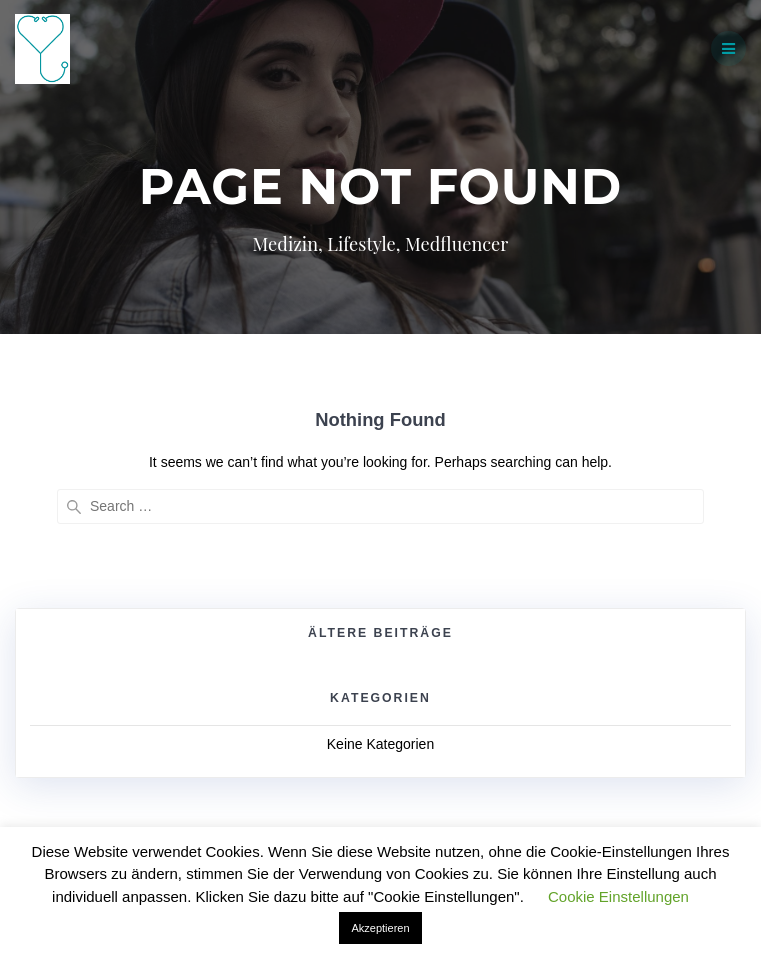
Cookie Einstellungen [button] (618, 896)
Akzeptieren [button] (380, 928)
